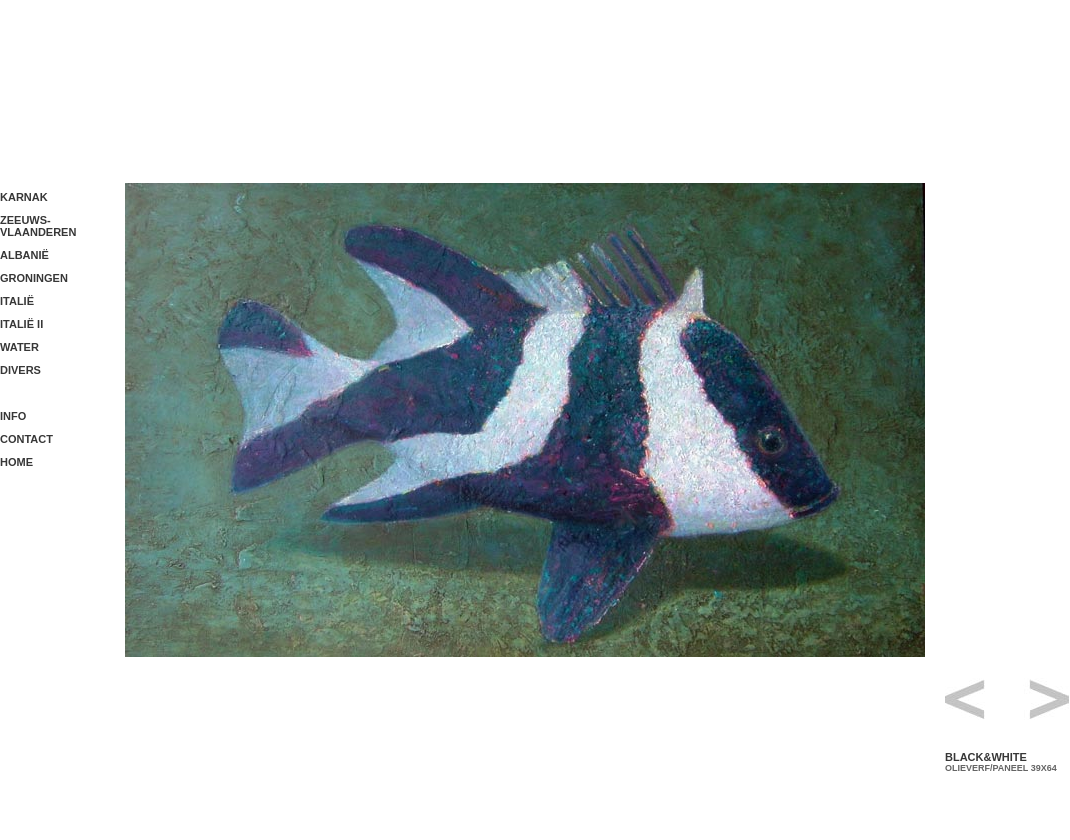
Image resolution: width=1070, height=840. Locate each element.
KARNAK (24, 197)
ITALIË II (21, 324)
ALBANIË (24, 255)
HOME (16, 462)
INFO (13, 416)
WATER (19, 347)
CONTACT (26, 439)
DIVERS (20, 370)
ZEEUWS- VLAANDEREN (38, 226)
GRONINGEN (34, 278)
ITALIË (17, 301)
